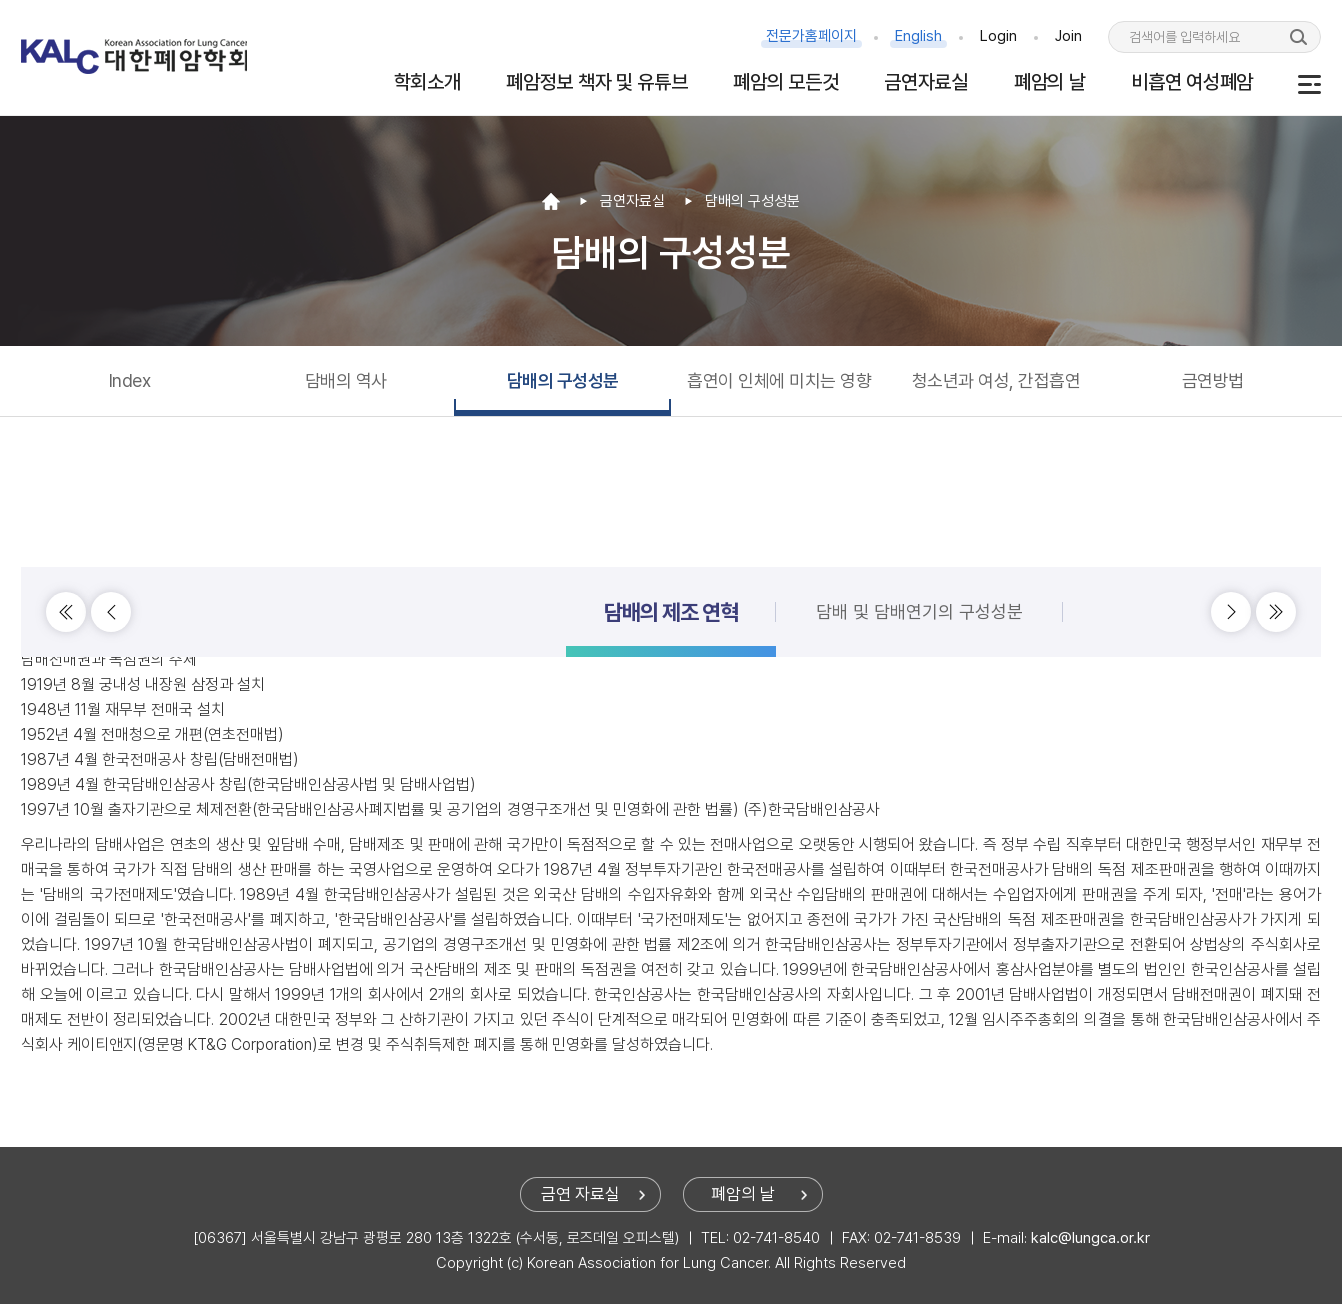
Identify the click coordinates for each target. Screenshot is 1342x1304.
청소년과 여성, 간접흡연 (996, 380)
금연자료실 (926, 82)
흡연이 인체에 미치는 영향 (779, 380)
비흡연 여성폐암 (1192, 82)
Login (998, 36)
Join (1068, 36)
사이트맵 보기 (1309, 84)
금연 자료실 (580, 1194)
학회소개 (427, 82)
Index (130, 380)
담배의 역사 (346, 380)
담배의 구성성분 (563, 380)
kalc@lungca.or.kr (1090, 1238)
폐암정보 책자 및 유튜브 (596, 82)
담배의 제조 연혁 (671, 562)
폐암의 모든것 (785, 82)
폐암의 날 (1050, 82)
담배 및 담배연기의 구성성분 (919, 561)
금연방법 (1213, 380)
